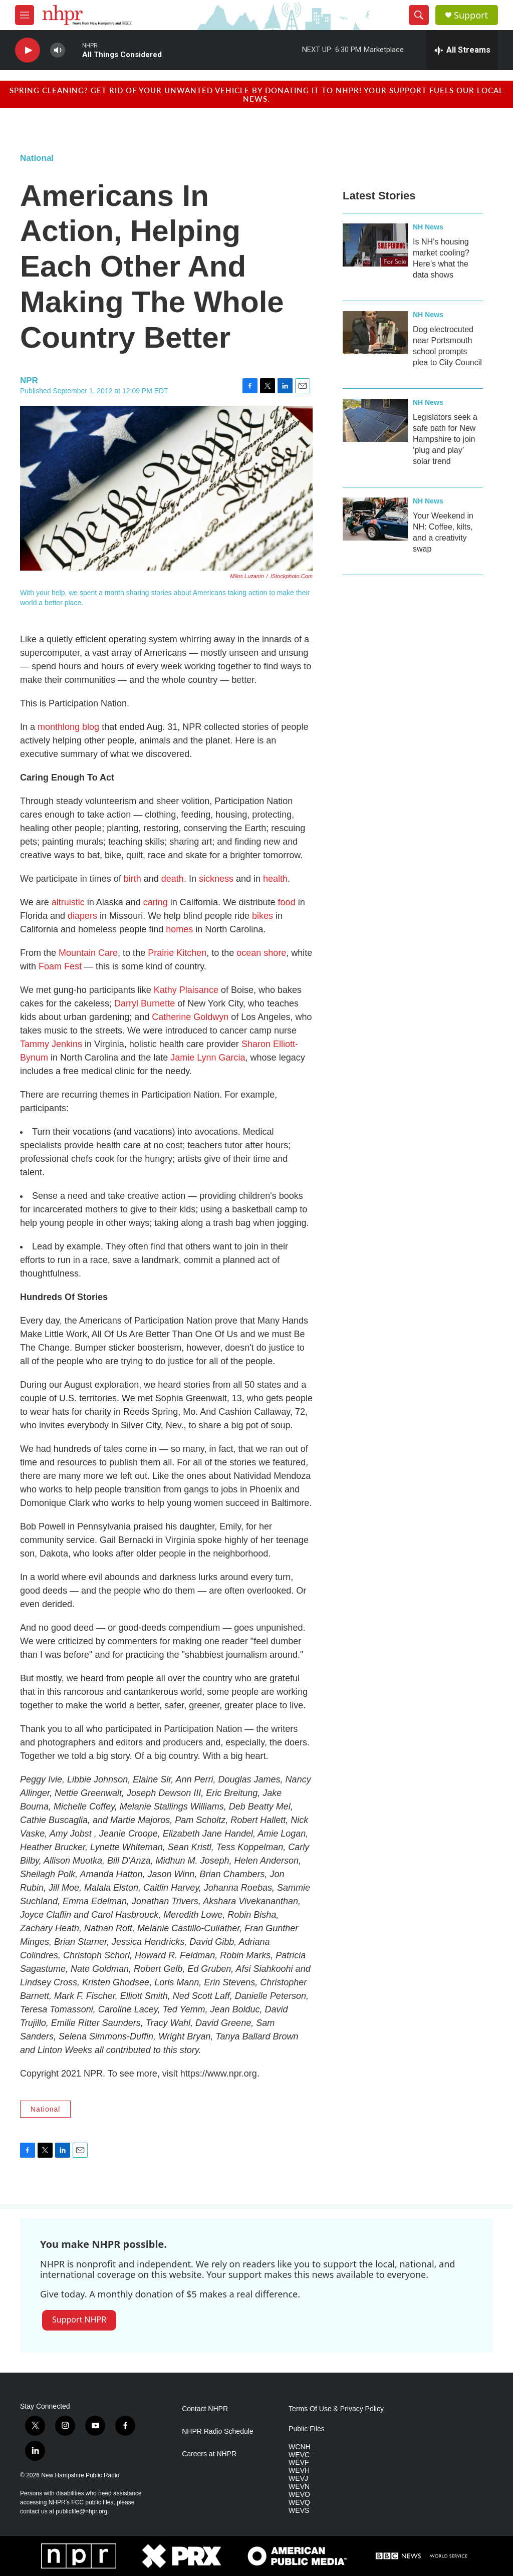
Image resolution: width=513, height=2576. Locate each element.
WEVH (299, 2470)
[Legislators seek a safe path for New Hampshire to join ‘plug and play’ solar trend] (375, 420)
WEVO (299, 2494)
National (37, 158)
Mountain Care (88, 953)
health (275, 879)
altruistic (68, 902)
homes (179, 929)
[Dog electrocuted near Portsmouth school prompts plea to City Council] (375, 332)
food (286, 902)
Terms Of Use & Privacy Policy (336, 2409)
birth (132, 879)
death (172, 879)
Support (471, 15)
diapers (82, 916)
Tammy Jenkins (51, 1044)
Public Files (307, 2429)
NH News (428, 227)
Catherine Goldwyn (190, 1017)
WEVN (299, 2486)
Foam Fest (61, 966)
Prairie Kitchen (177, 953)
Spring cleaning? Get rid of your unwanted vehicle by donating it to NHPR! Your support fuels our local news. (256, 94)
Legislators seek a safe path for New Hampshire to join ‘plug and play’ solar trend (445, 439)
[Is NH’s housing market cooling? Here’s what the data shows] (375, 245)
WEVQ (299, 2502)
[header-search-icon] (419, 15)
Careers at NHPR (209, 2454)
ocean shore (261, 953)
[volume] (57, 50)
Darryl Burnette (144, 1003)
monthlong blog (68, 727)
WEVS (299, 2510)
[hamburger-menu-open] (24, 15)
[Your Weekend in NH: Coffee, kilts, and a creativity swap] (375, 519)
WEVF (299, 2462)
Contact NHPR (205, 2409)
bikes (262, 916)
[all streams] (462, 50)
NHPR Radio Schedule (217, 2431)
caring (155, 902)
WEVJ (298, 2478)
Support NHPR (79, 2319)
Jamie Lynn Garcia (207, 1058)
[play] (28, 50)
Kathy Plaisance (186, 990)
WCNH (300, 2447)
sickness (216, 879)
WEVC (299, 2455)
